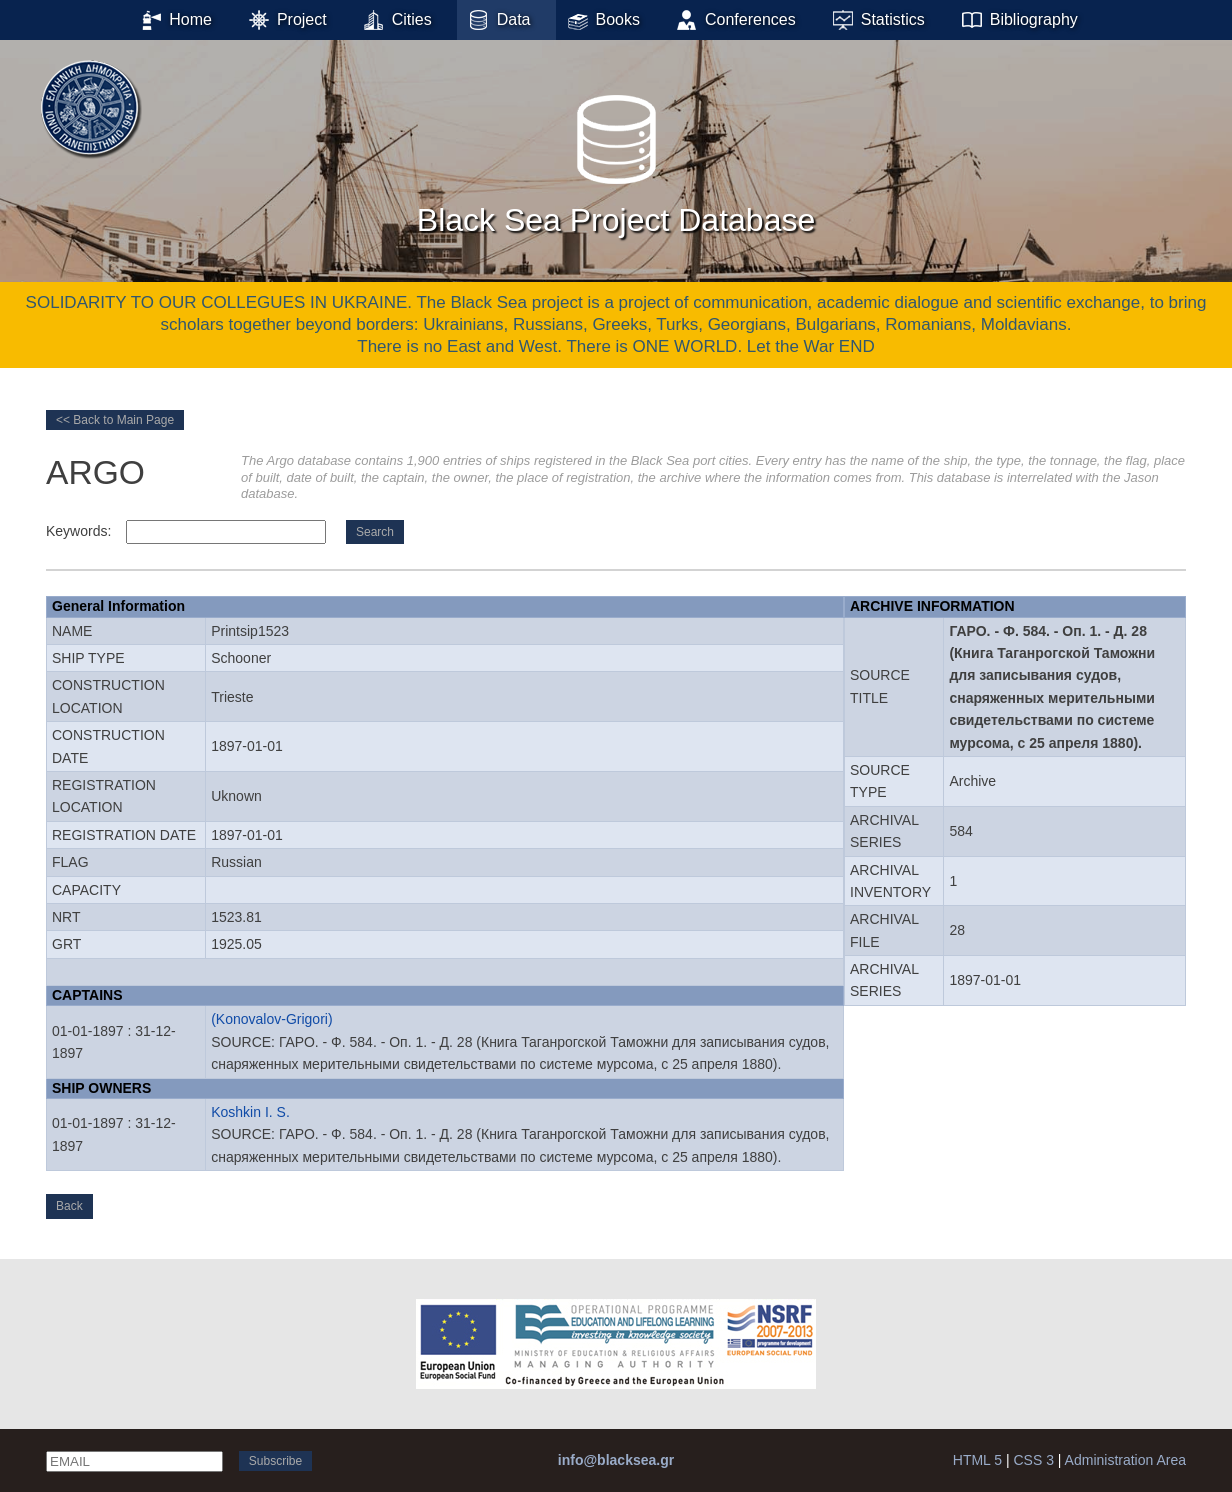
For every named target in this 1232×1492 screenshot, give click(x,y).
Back (69, 1206)
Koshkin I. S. (250, 1112)
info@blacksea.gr (616, 1460)
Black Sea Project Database (616, 159)
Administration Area (1125, 1460)
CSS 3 (1033, 1460)
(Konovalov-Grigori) (271, 1019)
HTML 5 (977, 1460)
